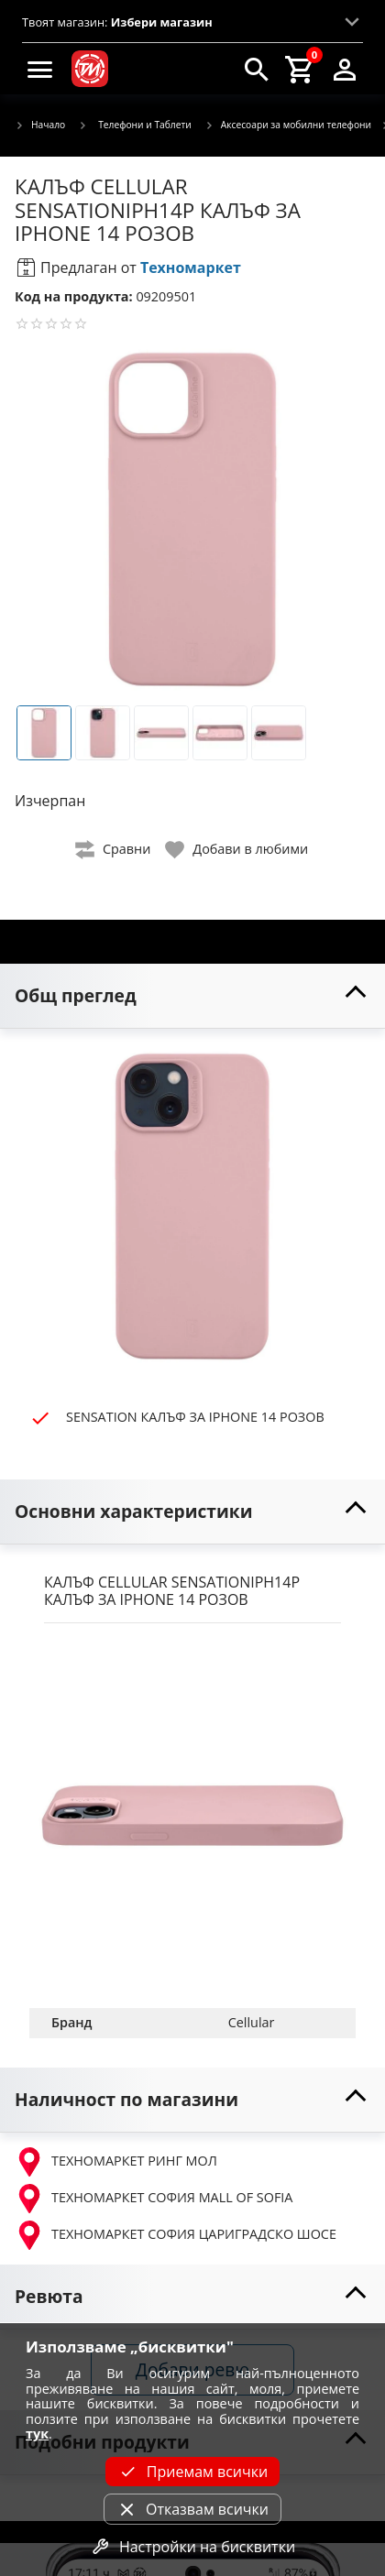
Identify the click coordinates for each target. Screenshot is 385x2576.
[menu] (40, 68)
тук (37, 2433)
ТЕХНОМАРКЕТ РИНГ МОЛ (116, 2162)
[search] (256, 68)
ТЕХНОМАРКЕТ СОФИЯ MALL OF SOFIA (153, 2198)
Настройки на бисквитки (192, 2547)
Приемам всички (192, 2472)
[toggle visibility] (192, 996)
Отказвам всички (192, 2509)
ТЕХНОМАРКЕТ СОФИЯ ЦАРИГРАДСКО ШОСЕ (175, 2235)
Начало (40, 125)
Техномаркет (190, 267)
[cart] (300, 68)
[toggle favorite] (237, 849)
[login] (344, 68)
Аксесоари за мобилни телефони (287, 125)
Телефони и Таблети (135, 124)
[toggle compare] (113, 849)
